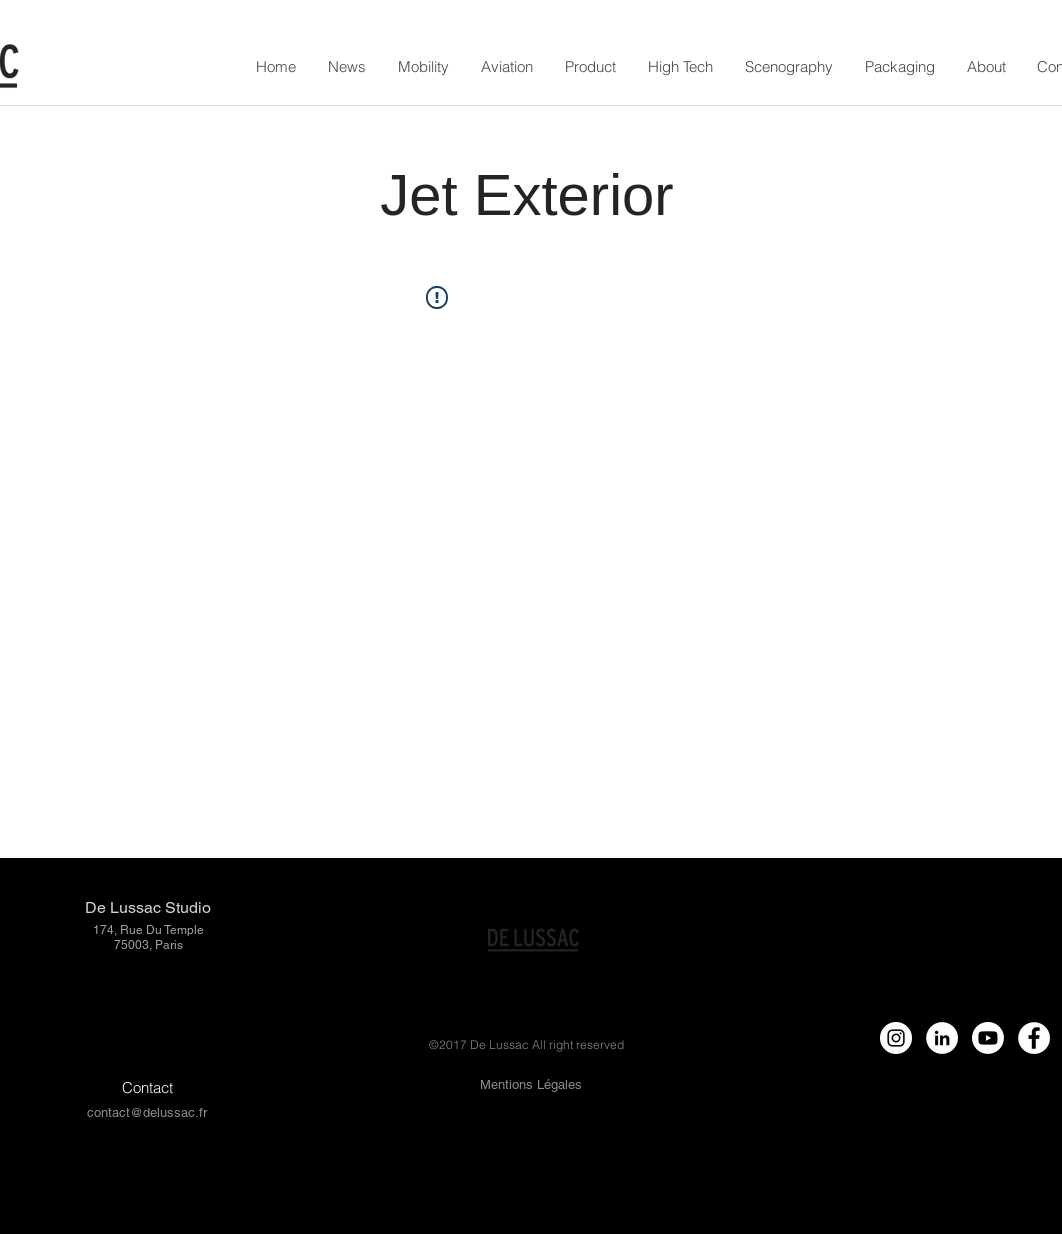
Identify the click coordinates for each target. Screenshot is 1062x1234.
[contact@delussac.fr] (146, 1113)
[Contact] (147, 1087)
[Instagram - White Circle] (896, 1038)
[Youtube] (988, 1038)
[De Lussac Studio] (147, 908)
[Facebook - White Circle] (1034, 1038)
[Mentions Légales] (530, 1085)
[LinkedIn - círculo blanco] (942, 1038)
